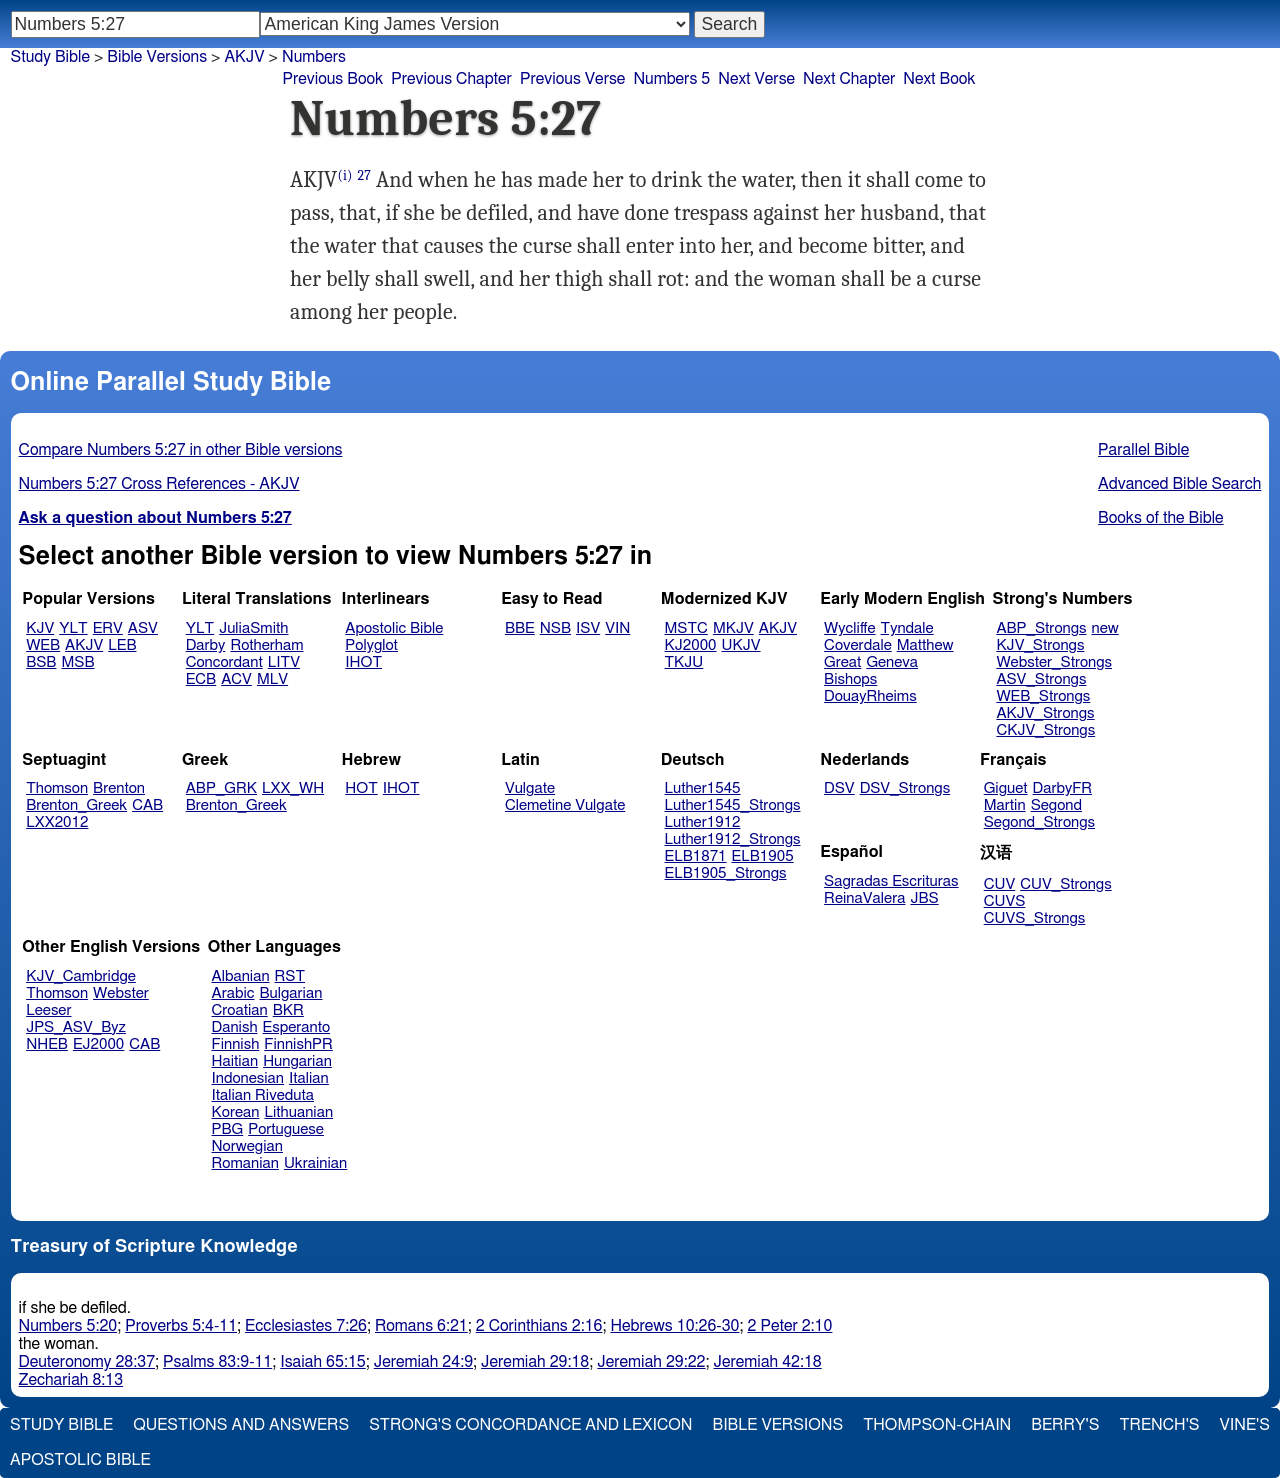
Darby (206, 645)
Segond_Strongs (1039, 822)
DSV (839, 788)
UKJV (741, 645)
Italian (309, 1078)
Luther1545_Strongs (733, 805)
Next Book (939, 79)
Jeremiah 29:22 (651, 1362)
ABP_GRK (221, 788)
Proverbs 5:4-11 (181, 1326)
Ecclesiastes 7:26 (306, 1326)
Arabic (233, 993)
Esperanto (297, 1027)
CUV (1000, 884)
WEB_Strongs (1043, 696)
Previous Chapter (451, 79)
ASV (143, 628)
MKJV (733, 628)
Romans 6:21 (421, 1326)
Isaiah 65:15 (322, 1362)
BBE (520, 628)
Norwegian (247, 1146)
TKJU (684, 662)
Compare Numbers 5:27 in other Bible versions (181, 450)
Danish (235, 1027)
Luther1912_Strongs (733, 839)
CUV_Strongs (1065, 884)
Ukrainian (315, 1163)
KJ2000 (691, 645)
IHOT (363, 662)
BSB (41, 662)
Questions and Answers (241, 1425)
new (1105, 628)
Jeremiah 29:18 (535, 1362)
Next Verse (756, 79)
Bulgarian (290, 993)
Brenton (119, 788)
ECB (201, 679)
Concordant (224, 662)
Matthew (925, 645)
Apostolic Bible (80, 1460)
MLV (272, 679)
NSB (555, 628)
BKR (288, 1010)
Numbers (314, 57)
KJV (40, 628)
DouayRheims (870, 696)
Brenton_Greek (76, 805)
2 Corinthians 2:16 (539, 1326)
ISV (588, 628)
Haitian (235, 1061)
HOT (361, 788)
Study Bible (50, 57)
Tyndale (907, 628)
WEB (43, 645)
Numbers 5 (671, 79)
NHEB (47, 1044)
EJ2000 (98, 1044)
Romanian (245, 1163)
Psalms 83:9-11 (217, 1362)
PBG (228, 1129)
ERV (108, 628)
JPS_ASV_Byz (76, 1027)
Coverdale (858, 645)
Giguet (1006, 788)
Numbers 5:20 (68, 1326)
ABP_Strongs (1041, 628)
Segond (1056, 805)
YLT (73, 628)
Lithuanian (298, 1112)
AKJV (244, 57)
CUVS (1005, 901)
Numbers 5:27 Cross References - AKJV (159, 484)
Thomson (57, 788)
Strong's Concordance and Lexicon (530, 1425)
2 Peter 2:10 (789, 1326)
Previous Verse (572, 79)
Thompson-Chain (937, 1425)
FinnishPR (298, 1044)
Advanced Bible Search (1179, 484)
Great (842, 662)
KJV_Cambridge (81, 976)
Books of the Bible (1161, 518)
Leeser (48, 1010)
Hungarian (297, 1061)
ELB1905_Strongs (726, 873)
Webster (121, 993)
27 (364, 175)
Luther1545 (703, 788)
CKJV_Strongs (1045, 730)
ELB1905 (763, 856)
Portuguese (286, 1129)
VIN (617, 628)
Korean (236, 1112)
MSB (77, 662)
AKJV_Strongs (1045, 713)
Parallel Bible (1143, 450)
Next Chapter (849, 79)
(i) (344, 175)
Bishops (850, 679)
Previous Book (332, 79)
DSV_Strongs (905, 788)
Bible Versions (157, 57)
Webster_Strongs (1054, 662)
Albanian (241, 976)
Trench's (1159, 1425)
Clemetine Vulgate (565, 805)
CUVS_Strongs (1035, 918)
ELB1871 (696, 856)
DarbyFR (1063, 788)
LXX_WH (293, 788)
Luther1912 (703, 822)
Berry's (1065, 1425)
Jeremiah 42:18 (768, 1362)
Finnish (236, 1044)
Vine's (1245, 1425)
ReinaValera (864, 898)
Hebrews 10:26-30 (674, 1326)
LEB (122, 645)
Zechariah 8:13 (71, 1380)
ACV (236, 679)
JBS (924, 898)
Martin (1005, 805)
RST (290, 976)
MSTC (686, 628)
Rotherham (266, 645)
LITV (284, 662)
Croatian (240, 1010)
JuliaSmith (253, 628)
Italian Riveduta (263, 1095)
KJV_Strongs (1040, 645)
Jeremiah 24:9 (423, 1362)
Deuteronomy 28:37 (87, 1362)
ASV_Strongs (1041, 679)
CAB (147, 805)
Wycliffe (849, 628)
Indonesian (248, 1078)
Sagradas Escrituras (891, 881)
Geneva (892, 662)
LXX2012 (57, 822)
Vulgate (530, 788)
